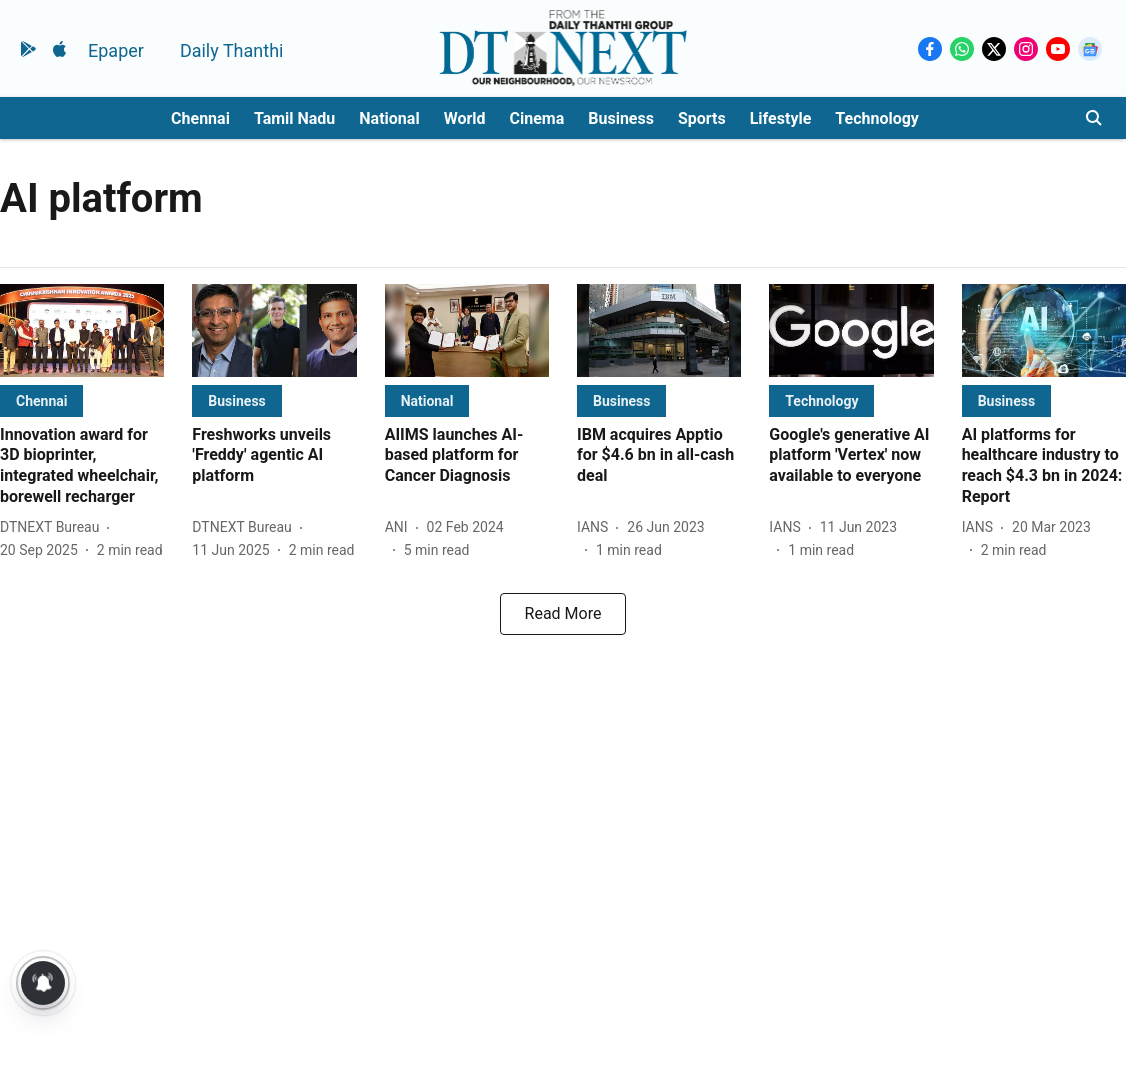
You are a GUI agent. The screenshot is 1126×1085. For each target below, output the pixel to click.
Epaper (116, 50)
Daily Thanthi (232, 50)
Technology (877, 118)
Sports (702, 118)
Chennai (200, 118)
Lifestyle (781, 118)
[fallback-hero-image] (82, 330)
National (389, 118)
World (465, 118)
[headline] (82, 466)
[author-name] (53, 527)
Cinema (537, 118)
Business (621, 118)
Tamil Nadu (294, 118)
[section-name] (41, 400)
